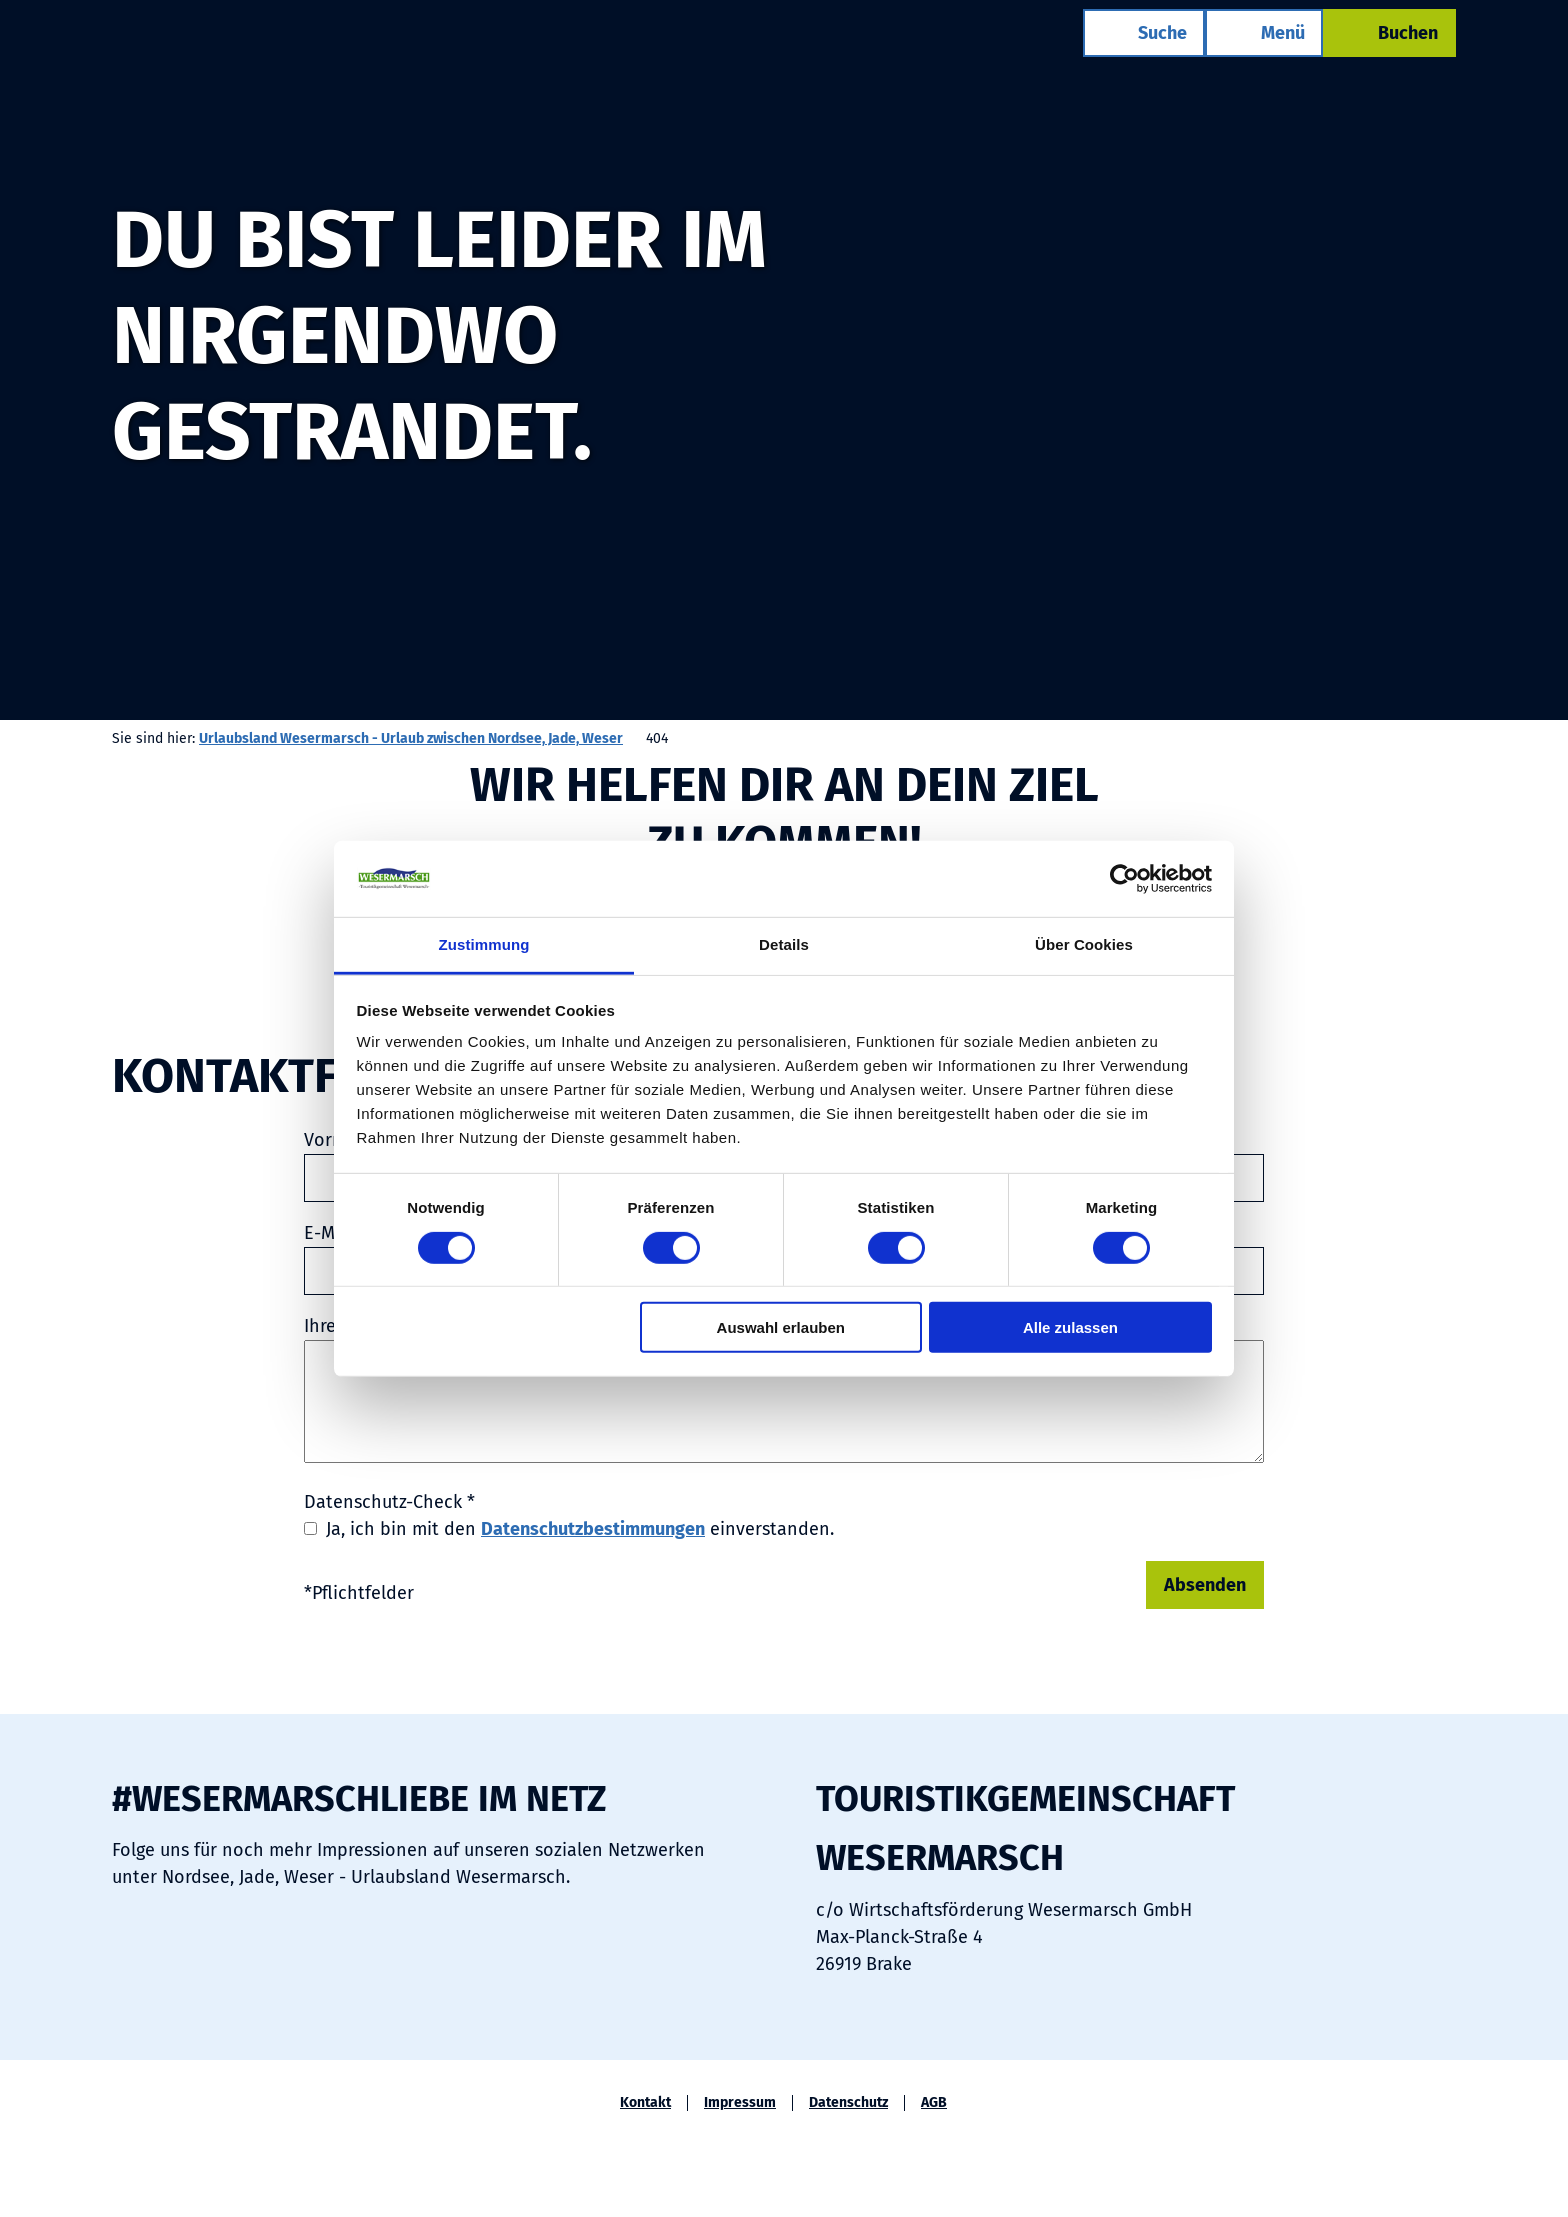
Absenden (1205, 1585)
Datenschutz (848, 2103)
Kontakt (645, 2103)
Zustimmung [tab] (484, 944)
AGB (934, 2103)
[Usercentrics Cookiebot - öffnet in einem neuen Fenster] (1124, 879)
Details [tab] (784, 944)
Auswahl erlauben (781, 1327)
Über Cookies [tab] (1084, 944)
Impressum (740, 2103)
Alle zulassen (1070, 1327)
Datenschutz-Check (389, 1502)
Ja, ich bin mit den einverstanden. (580, 1529)
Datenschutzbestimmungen (593, 1529)
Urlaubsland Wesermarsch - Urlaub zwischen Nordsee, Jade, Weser (411, 738)
